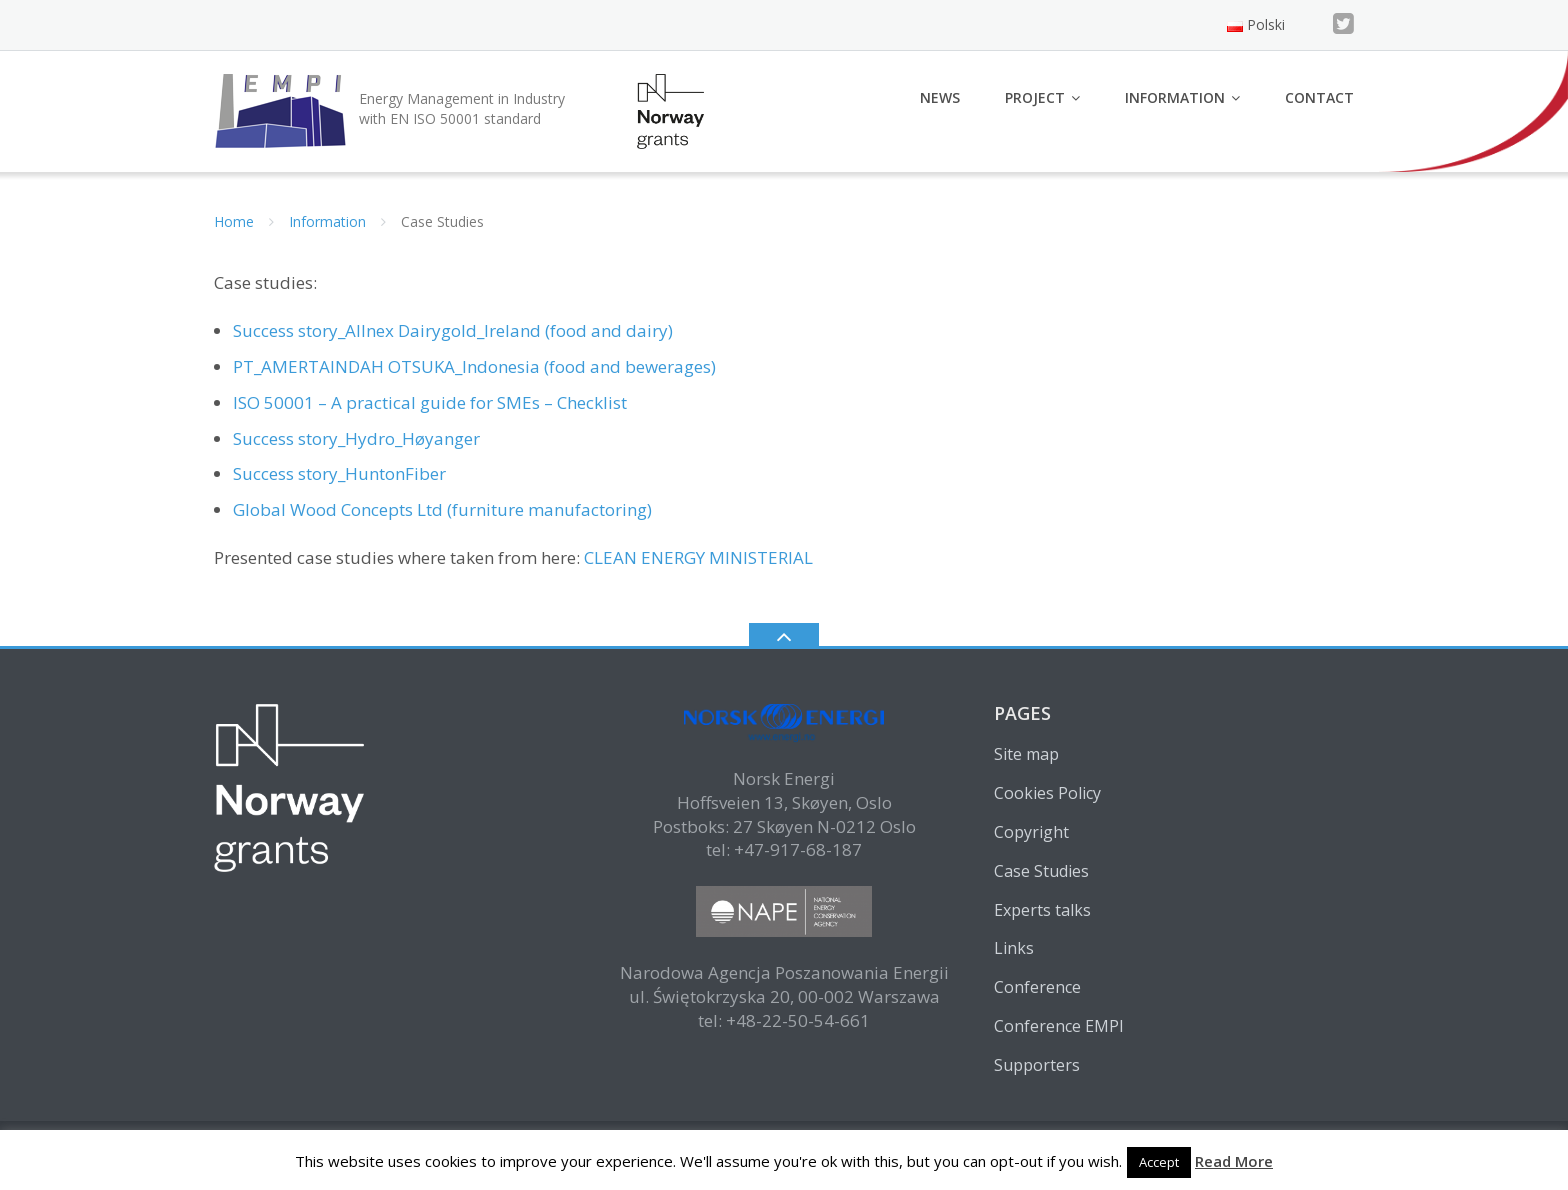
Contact (1319, 97)
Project (1035, 97)
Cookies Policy (1047, 793)
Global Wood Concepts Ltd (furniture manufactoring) (442, 509)
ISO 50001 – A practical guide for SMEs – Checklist (430, 402)
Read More (1234, 1161)
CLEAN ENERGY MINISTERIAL (700, 557)
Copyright (1031, 832)
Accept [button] (1159, 1162)
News (940, 97)
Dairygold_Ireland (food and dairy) (535, 330)
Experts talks (1042, 910)
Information (1175, 97)
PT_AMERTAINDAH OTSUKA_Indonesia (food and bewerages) (474, 366)
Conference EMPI (1059, 1026)
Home (234, 221)
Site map (1026, 754)
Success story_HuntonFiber (339, 473)
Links (1014, 948)
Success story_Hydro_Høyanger (356, 438)
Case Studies (1041, 871)
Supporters (1037, 1065)
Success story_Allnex (313, 330)
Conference (1037, 987)
